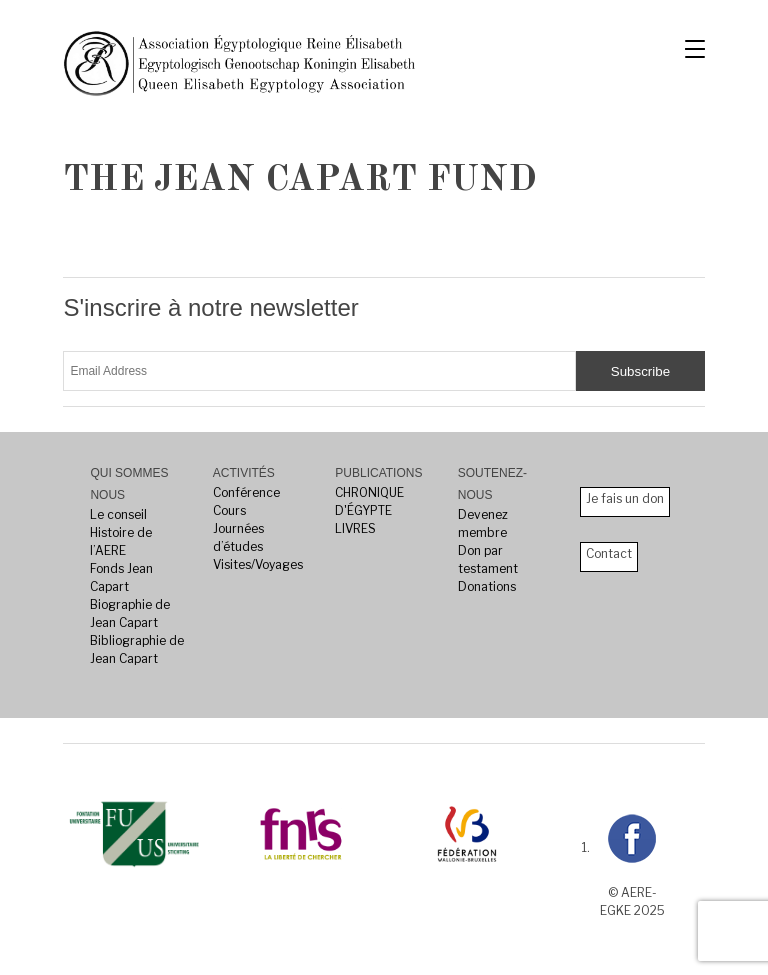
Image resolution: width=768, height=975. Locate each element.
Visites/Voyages (258, 564)
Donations (487, 586)
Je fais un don (625, 498)
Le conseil (118, 514)
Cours (229, 510)
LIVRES (355, 528)
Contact (609, 553)
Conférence (246, 492)
